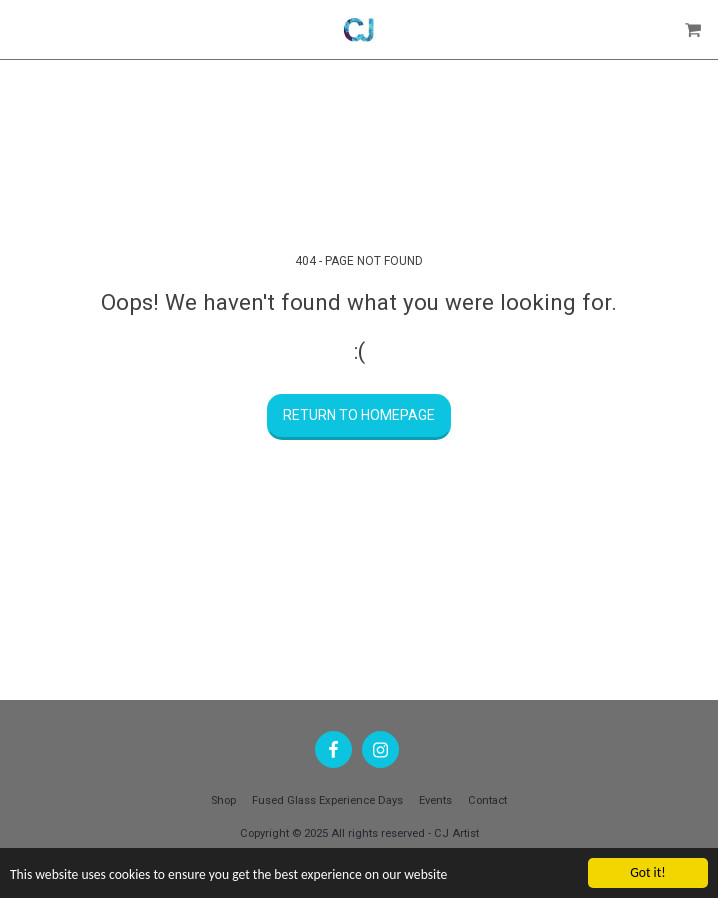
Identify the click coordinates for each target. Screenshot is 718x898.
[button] (22, 29)
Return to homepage (359, 415)
